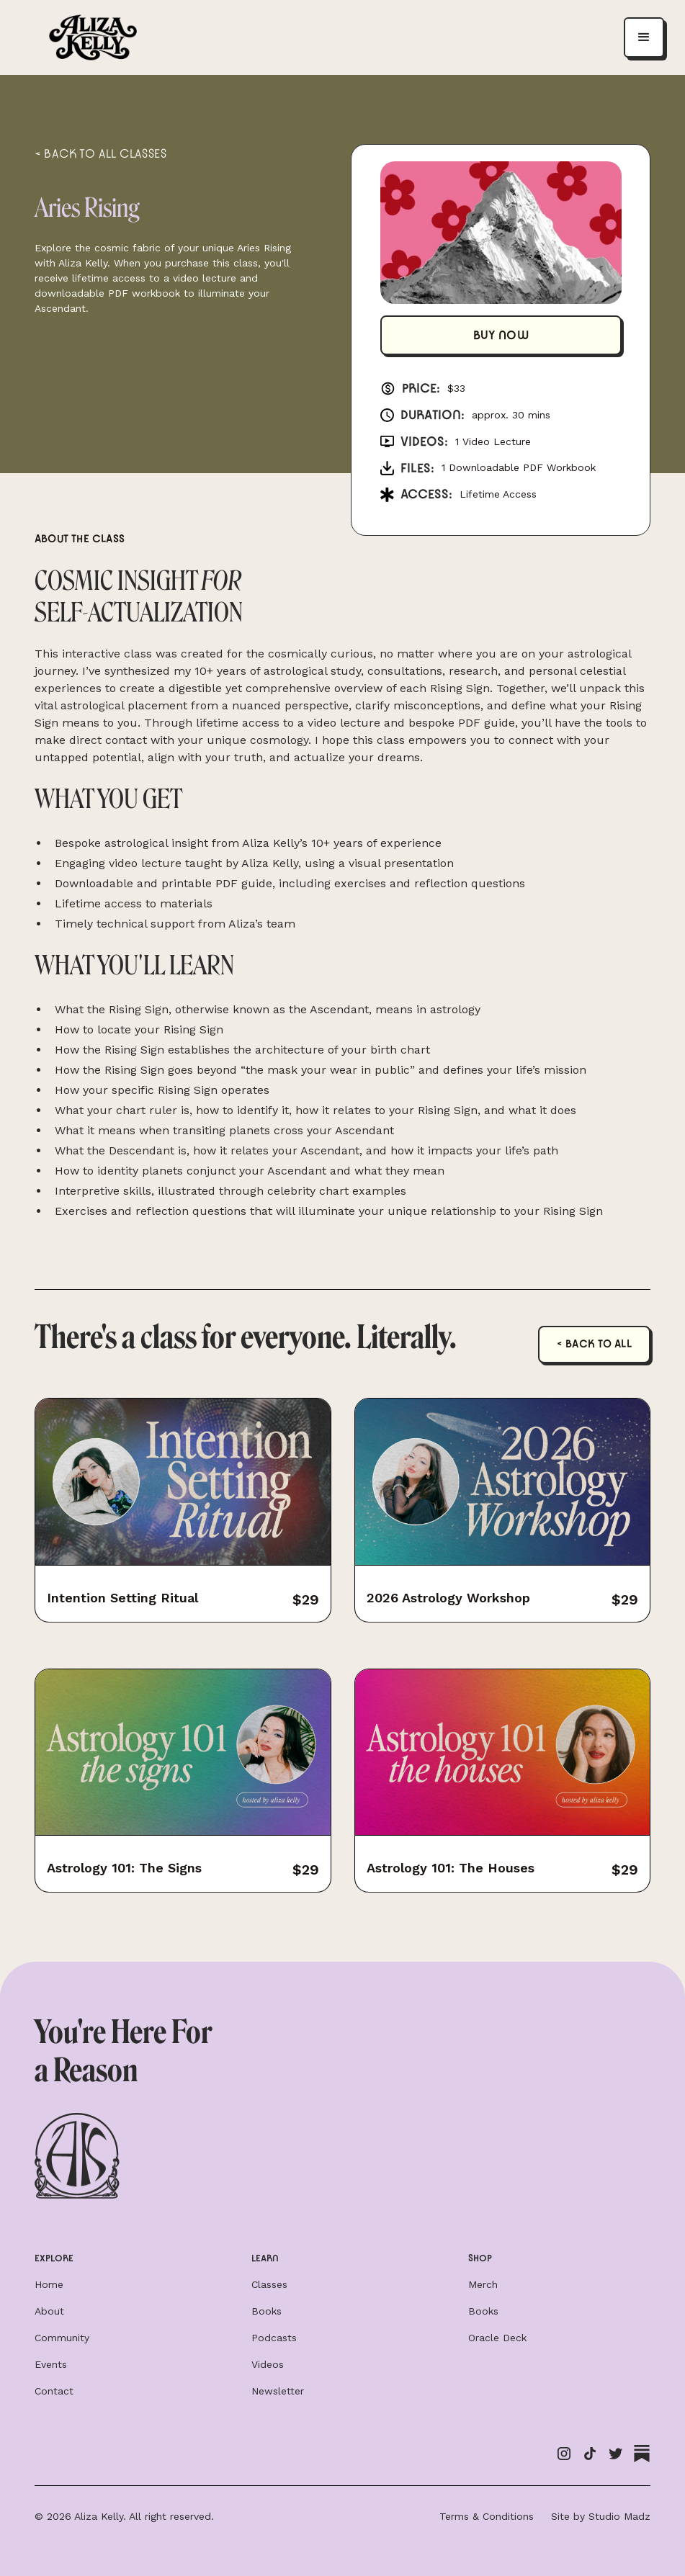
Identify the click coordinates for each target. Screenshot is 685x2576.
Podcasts (274, 2337)
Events (51, 2364)
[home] (93, 38)
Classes (269, 2284)
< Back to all (594, 1344)
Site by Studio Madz (600, 2516)
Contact (54, 2391)
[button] (644, 37)
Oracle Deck (497, 2337)
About (49, 2311)
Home (49, 2284)
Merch (483, 2284)
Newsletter (277, 2391)
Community (62, 2337)
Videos (267, 2364)
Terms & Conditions (486, 2516)
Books (266, 2311)
